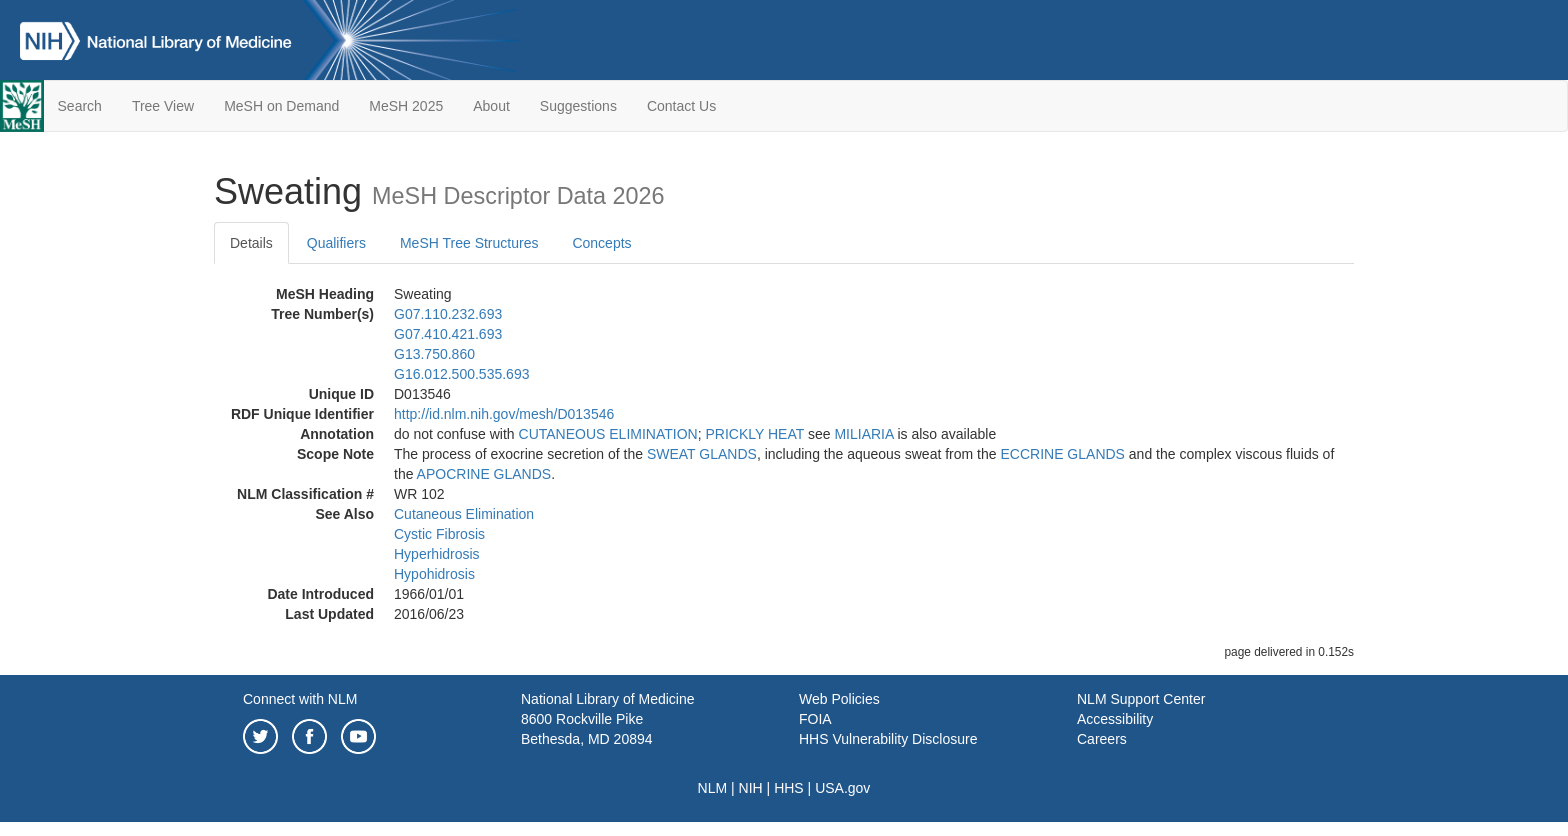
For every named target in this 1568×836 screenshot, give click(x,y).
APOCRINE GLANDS (484, 474)
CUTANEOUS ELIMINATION (608, 434)
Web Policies (839, 699)
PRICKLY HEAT (754, 434)
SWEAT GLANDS (702, 454)
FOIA (815, 719)
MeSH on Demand (281, 106)
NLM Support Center (1141, 699)
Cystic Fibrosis (439, 534)
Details (251, 243)
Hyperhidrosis (437, 554)
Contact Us (681, 106)
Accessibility (1115, 719)
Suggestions (578, 106)
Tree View (163, 106)
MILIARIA (863, 434)
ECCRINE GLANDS (1062, 454)
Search (80, 106)
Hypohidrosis (434, 574)
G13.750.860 (434, 354)
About (491, 106)
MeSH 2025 (406, 106)
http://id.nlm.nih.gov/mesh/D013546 (504, 414)
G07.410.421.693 (448, 334)
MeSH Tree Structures (469, 243)
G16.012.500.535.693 (461, 374)
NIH (751, 788)
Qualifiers (336, 243)
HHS (789, 788)
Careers (1102, 739)
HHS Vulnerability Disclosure (888, 739)
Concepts (601, 243)
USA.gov (842, 788)
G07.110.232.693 (448, 314)
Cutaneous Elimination (464, 514)
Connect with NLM (300, 699)
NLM (713, 788)
